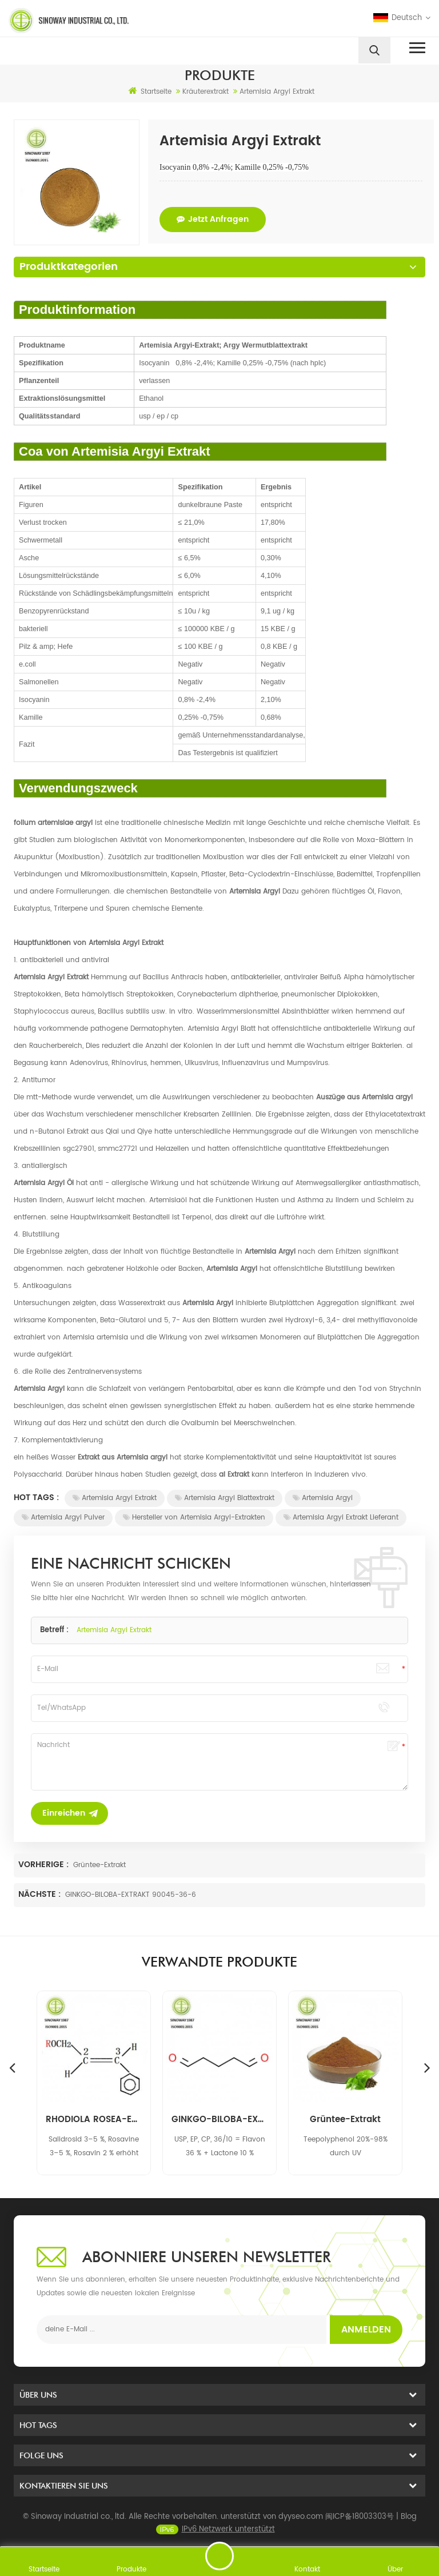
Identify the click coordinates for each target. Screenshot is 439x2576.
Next (427, 2067)
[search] (374, 50)
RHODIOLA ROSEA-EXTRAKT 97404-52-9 (219, 2120)
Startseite (150, 91)
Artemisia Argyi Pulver (63, 1517)
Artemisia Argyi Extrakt (115, 1498)
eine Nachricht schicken (219, 2556)
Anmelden (366, 2329)
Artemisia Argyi (323, 1498)
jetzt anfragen (213, 219)
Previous (12, 2067)
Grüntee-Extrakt (99, 1865)
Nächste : (40, 1894)
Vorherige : (44, 1864)
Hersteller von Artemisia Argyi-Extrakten (194, 1517)
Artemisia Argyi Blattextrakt (224, 1498)
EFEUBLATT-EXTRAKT (94, 2120)
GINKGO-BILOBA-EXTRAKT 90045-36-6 (130, 1894)
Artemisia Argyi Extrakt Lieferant (341, 1517)
